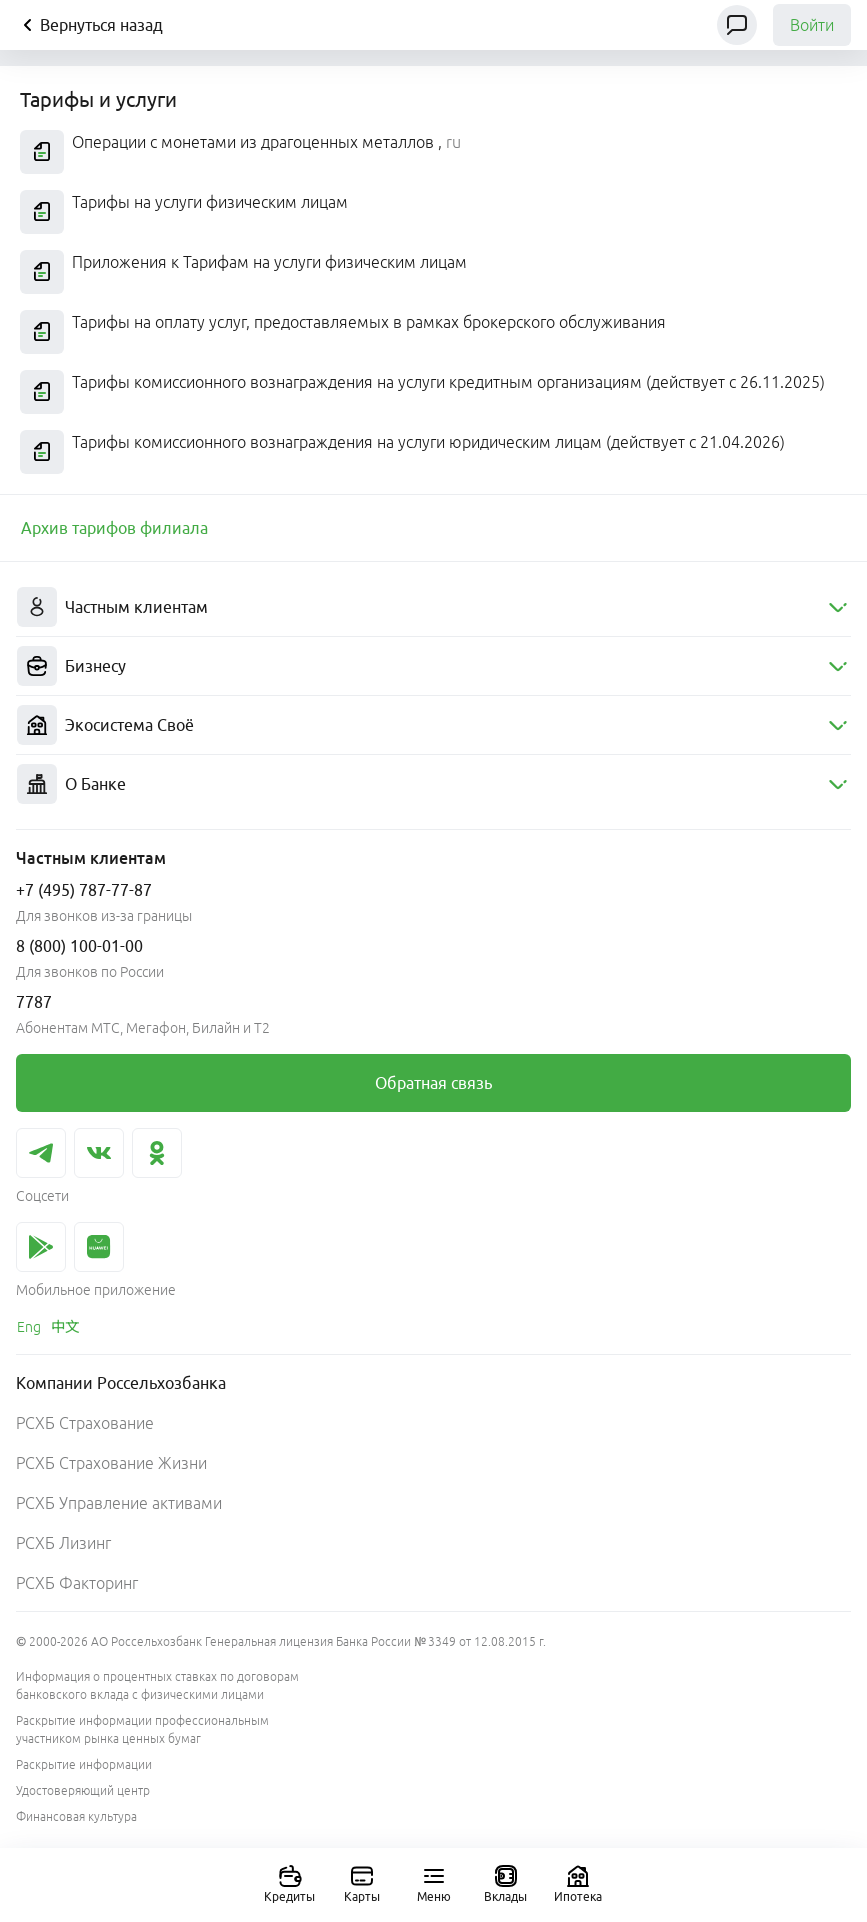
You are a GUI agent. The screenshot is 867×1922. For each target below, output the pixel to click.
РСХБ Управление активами (119, 1503)
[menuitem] (433, 607)
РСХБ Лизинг (63, 1543)
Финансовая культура (76, 1816)
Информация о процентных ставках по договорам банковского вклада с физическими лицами (157, 1685)
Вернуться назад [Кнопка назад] (89, 25)
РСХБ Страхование (85, 1423)
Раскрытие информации (84, 1764)
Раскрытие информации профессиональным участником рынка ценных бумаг (142, 1729)
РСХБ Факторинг (77, 1583)
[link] (114, 528)
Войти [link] (812, 25)
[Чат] (737, 25)
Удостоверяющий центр (83, 1790)
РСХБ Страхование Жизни (111, 1463)
